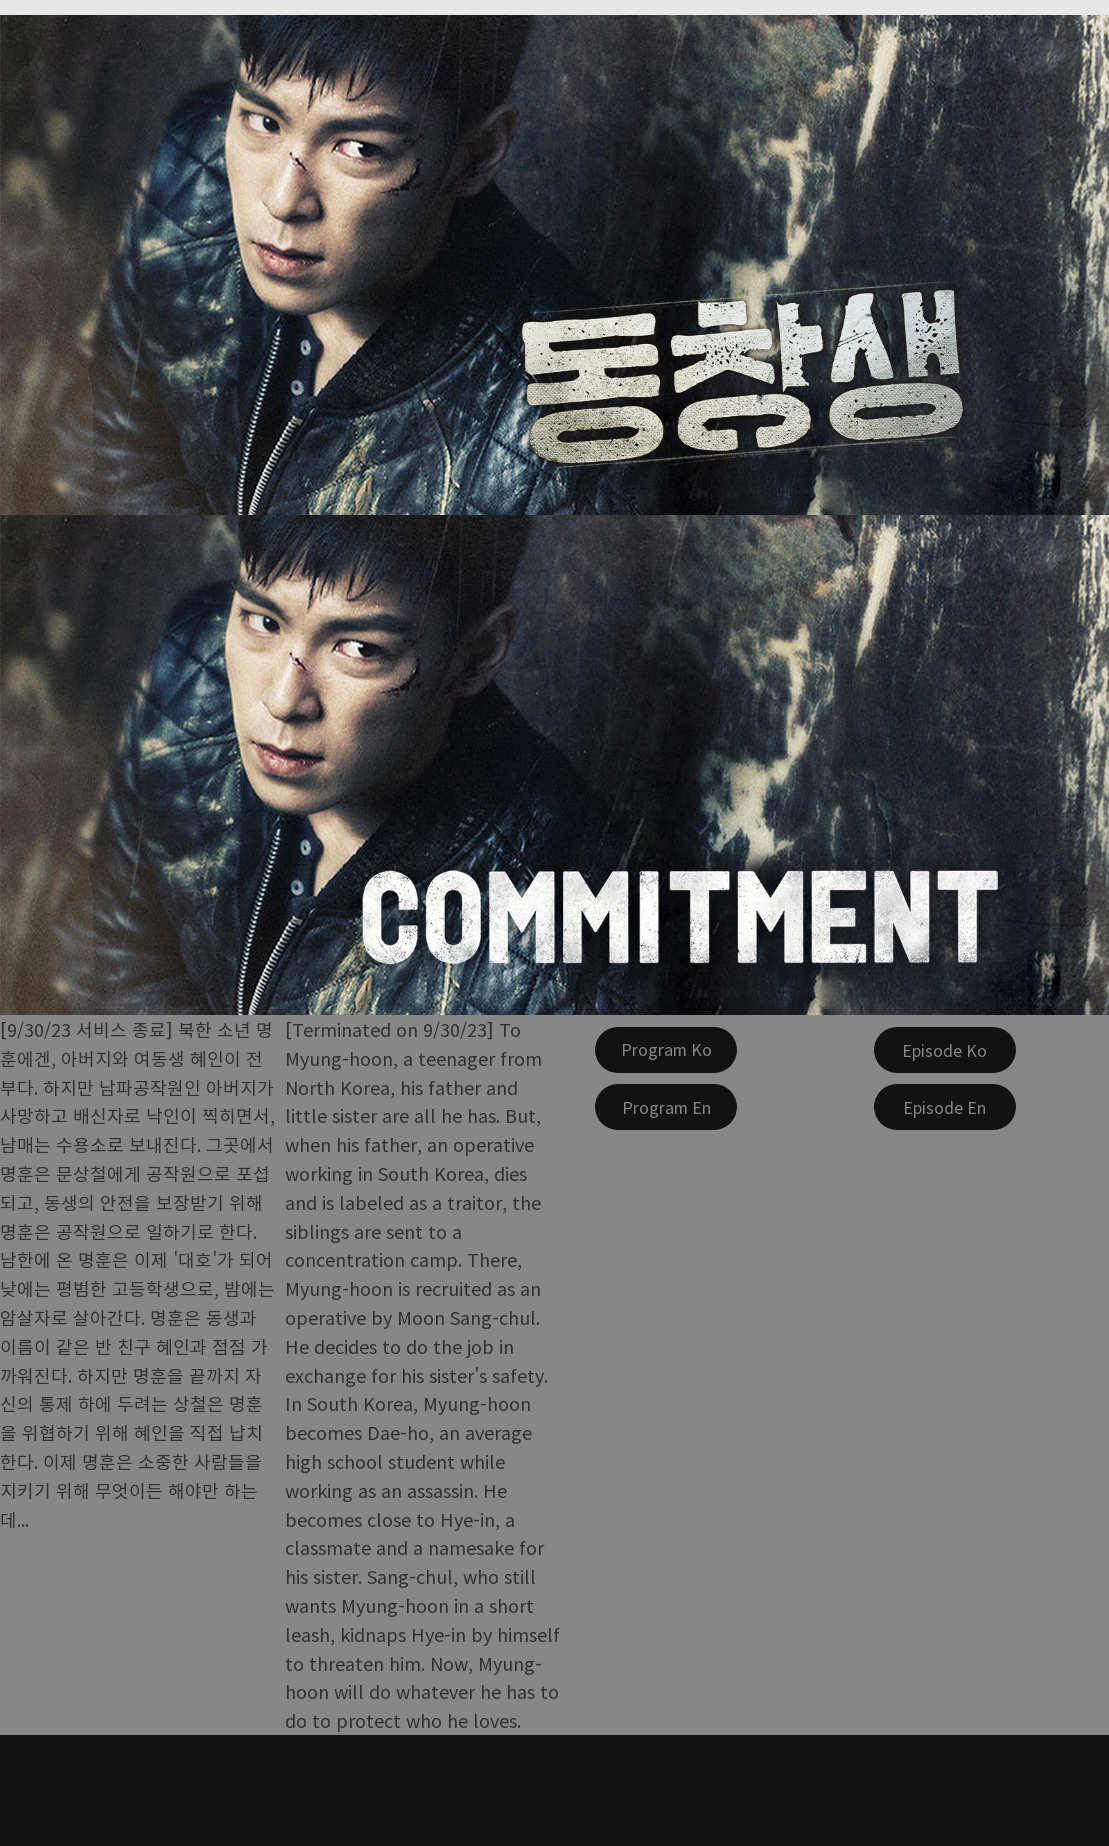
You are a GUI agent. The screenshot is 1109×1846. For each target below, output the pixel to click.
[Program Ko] (666, 1050)
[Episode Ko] (945, 1050)
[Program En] (666, 1107)
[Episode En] (945, 1107)
